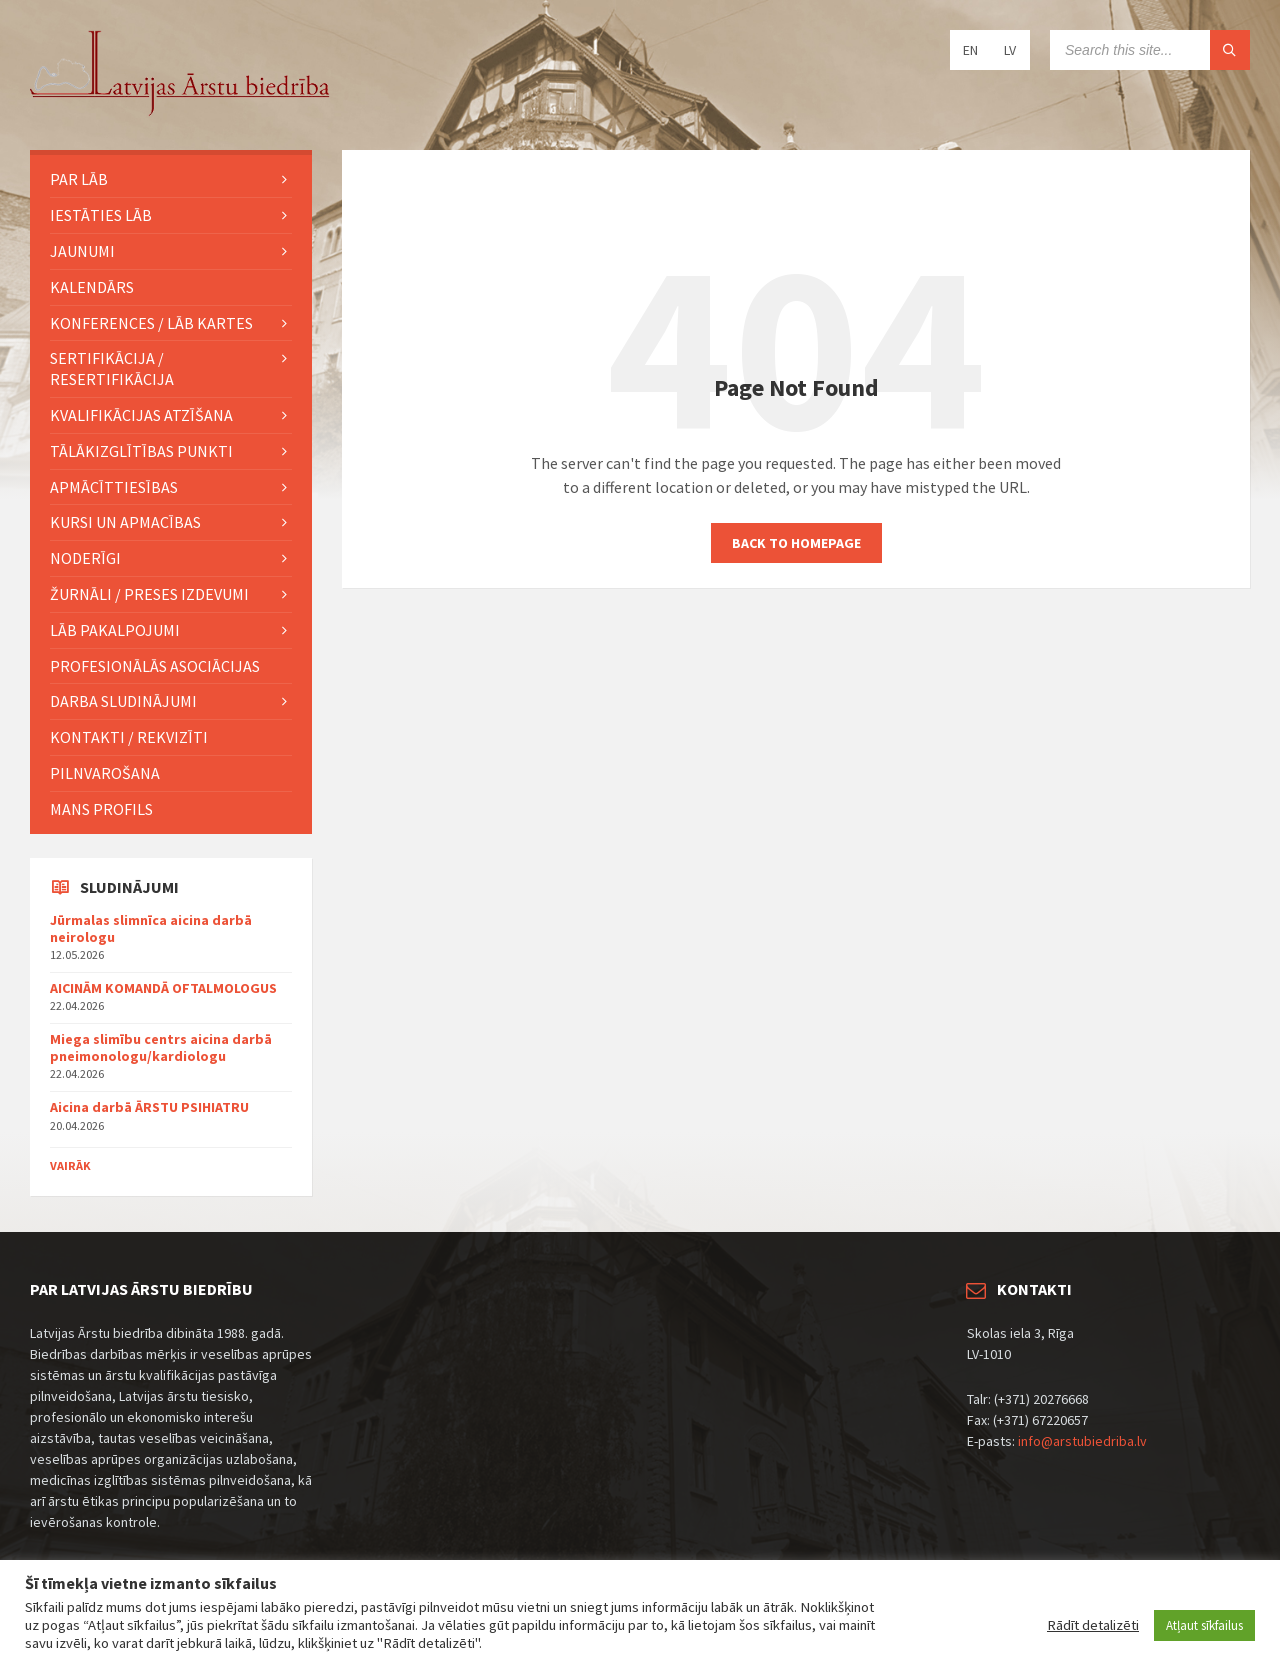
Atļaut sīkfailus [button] (1204, 1625)
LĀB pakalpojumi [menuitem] (115, 630)
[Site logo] (180, 111)
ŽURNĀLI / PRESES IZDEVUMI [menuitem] (149, 594)
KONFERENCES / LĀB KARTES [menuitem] (151, 323)
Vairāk (70, 1165)
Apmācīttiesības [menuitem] (114, 487)
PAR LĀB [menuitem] (79, 179)
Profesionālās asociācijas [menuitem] (155, 666)
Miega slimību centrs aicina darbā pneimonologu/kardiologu (161, 1047)
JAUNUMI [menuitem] (82, 251)
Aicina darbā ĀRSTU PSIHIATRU (149, 1107)
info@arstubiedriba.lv (1082, 1441)
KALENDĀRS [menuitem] (92, 287)
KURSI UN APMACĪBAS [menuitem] (125, 522)
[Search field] (1150, 50)
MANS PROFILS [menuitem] (101, 809)
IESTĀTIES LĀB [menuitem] (101, 215)
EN (970, 50)
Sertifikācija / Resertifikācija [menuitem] (112, 368)
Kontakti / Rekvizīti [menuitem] (129, 737)
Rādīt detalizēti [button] (1093, 1625)
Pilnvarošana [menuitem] (105, 773)
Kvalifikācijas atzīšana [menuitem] (141, 415)
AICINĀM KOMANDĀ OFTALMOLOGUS (163, 988)
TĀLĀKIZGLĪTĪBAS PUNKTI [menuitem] (141, 451)
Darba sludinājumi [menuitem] (123, 701)
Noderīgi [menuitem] (85, 558)
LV (1010, 50)
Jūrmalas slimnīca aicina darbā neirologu (151, 928)
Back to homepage (796, 543)
